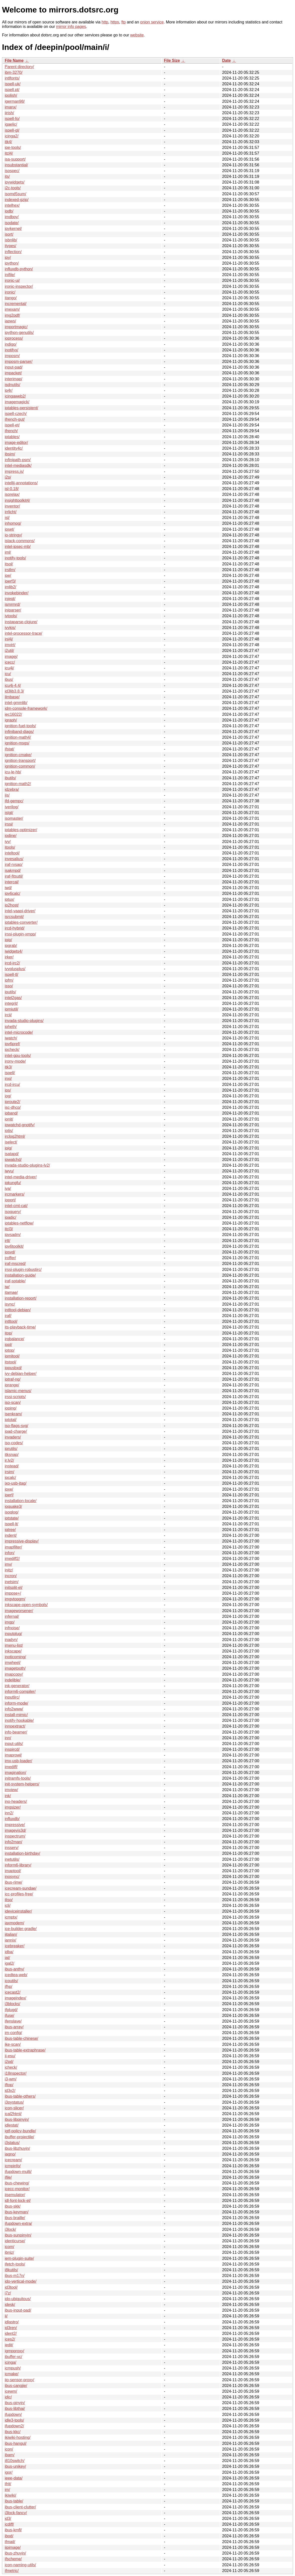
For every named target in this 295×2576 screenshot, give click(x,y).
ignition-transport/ (20, 760)
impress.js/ (14, 471)
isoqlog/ (11, 1512)
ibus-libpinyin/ (17, 2119)
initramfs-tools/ (18, 1778)
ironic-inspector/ (19, 286)
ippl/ (8, 1344)
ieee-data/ (13, 2478)
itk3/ (8, 1067)
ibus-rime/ (13, 1882)
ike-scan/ (13, 2044)
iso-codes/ (14, 1443)
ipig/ (8, 1148)
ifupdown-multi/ (18, 2171)
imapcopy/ (14, 1674)
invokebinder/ (16, 593)
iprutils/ (11, 1448)
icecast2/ (12, 1992)
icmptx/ (11, 1917)
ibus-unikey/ (15, 2466)
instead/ (12, 1466)
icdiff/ (9, 2524)
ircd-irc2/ (12, 963)
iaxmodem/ (14, 1923)
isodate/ (12, 223)
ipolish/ (11, 95)
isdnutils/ (12, 385)
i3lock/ (10, 2229)
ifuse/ (9, 2015)
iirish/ (9, 113)
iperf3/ (10, 581)
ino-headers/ (16, 1801)
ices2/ (10, 2339)
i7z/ (8, 2293)
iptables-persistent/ (21, 408)
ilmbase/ (12, 697)
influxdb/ (12, 1819)
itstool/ (10, 1362)
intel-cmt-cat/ (16, 1206)
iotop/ (9, 1350)
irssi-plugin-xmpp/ (20, 934)
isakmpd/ (13, 870)
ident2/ (11, 2333)
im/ (7, 2489)
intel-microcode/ (19, 1032)
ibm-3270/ (13, 72)
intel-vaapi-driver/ (20, 911)
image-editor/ (16, 442)
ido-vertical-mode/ (20, 2281)
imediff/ (11, 1767)
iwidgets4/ (13, 951)
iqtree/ (10, 1530)
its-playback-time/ (20, 1327)
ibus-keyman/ (16, 2212)
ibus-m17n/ (14, 2275)
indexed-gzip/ (16, 200)
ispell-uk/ (12, 84)
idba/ (9, 1952)
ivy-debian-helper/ (20, 1373)
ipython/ (12, 263)
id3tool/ (11, 2287)
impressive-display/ (22, 1541)
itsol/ (9, 564)
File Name (14, 60)
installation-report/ (20, 1298)
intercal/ (12, 882)
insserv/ (11, 1848)
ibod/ (9, 2536)
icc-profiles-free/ (19, 1894)
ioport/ (10, 1200)
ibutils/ (10, 778)
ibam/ (9, 2455)
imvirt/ (10, 645)
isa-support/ (15, 159)
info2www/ (14, 1709)
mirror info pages (71, 26)
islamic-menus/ (18, 1391)
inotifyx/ (11, 350)
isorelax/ (12, 494)
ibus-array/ (14, 2027)
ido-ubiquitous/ (18, 2299)
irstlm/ (10, 570)
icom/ (9, 2247)
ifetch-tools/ (15, 2264)
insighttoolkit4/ (17, 500)
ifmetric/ (12, 2571)
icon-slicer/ (14, 2108)
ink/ (8, 1796)
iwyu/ (9, 1171)
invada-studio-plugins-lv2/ (27, 1165)
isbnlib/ (11, 240)
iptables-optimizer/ (21, 830)
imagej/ (11, 656)
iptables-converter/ (21, 922)
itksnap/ (11, 1454)
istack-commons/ (20, 541)
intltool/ (11, 1321)
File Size (172, 60)
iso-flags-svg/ (16, 1426)
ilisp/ (9, 1900)
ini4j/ (9, 639)
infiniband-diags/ (19, 731)
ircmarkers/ (14, 1194)
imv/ (8, 1564)
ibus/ (9, 679)
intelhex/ (12, 205)
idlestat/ (11, 2125)
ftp (123, 22)
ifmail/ (10, 2542)
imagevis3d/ (15, 1830)
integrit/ (11, 1003)
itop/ (8, 1333)
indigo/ (10, 344)
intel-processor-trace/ (23, 633)
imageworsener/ (19, 1611)
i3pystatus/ (14, 2102)
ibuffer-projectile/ (19, 2137)
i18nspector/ (15, 2073)
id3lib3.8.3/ (14, 691)
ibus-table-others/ (20, 2096)
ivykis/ (10, 627)
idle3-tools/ (14, 2420)
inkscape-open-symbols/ (26, 1605)
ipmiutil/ (11, 1009)
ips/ (8, 1090)
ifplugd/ (11, 2010)
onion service (152, 22)
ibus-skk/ (12, 2206)
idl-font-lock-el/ (18, 2200)
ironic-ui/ (12, 280)
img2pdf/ (12, 315)
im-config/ (13, 2033)
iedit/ (9, 2345)
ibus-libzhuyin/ (17, 2148)
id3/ (8, 2518)
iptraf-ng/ (12, 1379)
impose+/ (13, 1593)
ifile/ (8, 2177)
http (104, 22)
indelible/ (12, 1680)
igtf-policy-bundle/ (20, 2131)
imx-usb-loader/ (18, 1761)
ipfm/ (9, 980)
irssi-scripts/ (15, 1397)
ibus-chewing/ (17, 2183)
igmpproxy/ (14, 2351)
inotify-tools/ (15, 558)
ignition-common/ (20, 766)
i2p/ (8, 477)
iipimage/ (13, 2547)
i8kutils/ (11, 2270)
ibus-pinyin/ (15, 2403)
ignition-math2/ (18, 784)
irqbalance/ (14, 1339)
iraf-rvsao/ (13, 864)
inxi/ (8, 1078)
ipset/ (9, 529)
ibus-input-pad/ (18, 2310)
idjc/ (8, 2397)
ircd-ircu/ (12, 1084)
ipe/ (8, 575)
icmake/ (11, 2374)
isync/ (10, 1304)
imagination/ (15, 1772)
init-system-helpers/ (22, 1784)
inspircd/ (12, 1749)
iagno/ (10, 2154)
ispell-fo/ (12, 118)
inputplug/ (13, 1634)
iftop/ (9, 2085)
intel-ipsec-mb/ (18, 546)
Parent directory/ (19, 67)
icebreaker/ (14, 1946)
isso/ (9, 986)
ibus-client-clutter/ (20, 2507)
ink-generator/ (17, 1686)
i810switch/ (14, 2461)
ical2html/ (13, 2114)
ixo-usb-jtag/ (15, 1483)
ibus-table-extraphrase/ (25, 2050)
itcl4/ (9, 153)
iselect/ (11, 1142)
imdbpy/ (12, 217)
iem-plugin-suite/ (19, 2258)
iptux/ (9, 899)
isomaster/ (14, 818)
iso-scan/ (13, 1402)
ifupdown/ (13, 2414)
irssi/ (9, 824)
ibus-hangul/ (15, 2443)
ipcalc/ (10, 1477)
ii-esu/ (10, 2056)
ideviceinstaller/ (18, 1911)
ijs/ (7, 795)
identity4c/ (14, 448)
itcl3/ (9, 1229)
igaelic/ (11, 124)
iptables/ (12, 437)
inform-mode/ (16, 1703)
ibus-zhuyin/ (15, 2553)
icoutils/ (11, 1981)
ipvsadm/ (13, 1235)
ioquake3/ (13, 1506)
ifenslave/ (13, 2021)
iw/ (7, 1287)
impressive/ (15, 1825)
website (137, 35)
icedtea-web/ (16, 1975)
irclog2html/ (15, 1136)
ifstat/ (9, 749)
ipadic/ (10, 1217)
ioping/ (10, 1408)
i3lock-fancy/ (16, 2513)
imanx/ (10, 107)
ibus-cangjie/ (16, 2385)
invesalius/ (14, 859)
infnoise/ (12, 1628)
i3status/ (12, 2143)
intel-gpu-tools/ (18, 1055)
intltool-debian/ (18, 1310)
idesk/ (10, 2304)
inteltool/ (12, 853)
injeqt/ (10, 599)
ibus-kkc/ (12, 2432)
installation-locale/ (20, 1501)
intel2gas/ (13, 998)
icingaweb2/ (15, 396)
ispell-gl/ (12, 130)
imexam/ (12, 309)
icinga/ (10, 2362)
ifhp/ (8, 1986)
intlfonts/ (12, 78)
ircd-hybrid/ (14, 928)
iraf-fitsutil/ (14, 876)
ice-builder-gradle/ (21, 1929)
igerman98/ (15, 101)
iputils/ (10, 992)
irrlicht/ (10, 512)
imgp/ (9, 1622)
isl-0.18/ (12, 489)
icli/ (7, 1905)
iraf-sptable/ (15, 1281)
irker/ (9, 957)
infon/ (9, 1553)
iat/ (7, 1958)
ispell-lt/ (11, 1524)
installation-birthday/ (22, 1853)
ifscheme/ (13, 2559)
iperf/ (9, 1495)
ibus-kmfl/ (13, 2530)
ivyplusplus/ (15, 969)
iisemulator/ (15, 2195)
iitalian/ (11, 1934)
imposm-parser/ (18, 361)
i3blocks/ (12, 2004)
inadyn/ (11, 1640)
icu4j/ (9, 668)
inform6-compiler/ (20, 1691)
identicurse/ (15, 2241)
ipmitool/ (12, 1356)
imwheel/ (12, 1662)
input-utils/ (14, 1744)
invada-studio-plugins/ (24, 1021)
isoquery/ (13, 1212)
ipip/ (8, 940)
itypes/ (10, 246)
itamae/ (11, 1292)
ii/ (6, 2316)
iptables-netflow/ (19, 1223)
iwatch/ (11, 1038)
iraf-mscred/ (15, 1263)
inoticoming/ (15, 1657)
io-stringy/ (13, 535)
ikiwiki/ (10, 2495)
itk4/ (8, 142)
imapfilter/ (13, 1547)
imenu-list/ (14, 1645)
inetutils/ (12, 1859)
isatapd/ (12, 1154)
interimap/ (13, 379)
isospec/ (12, 171)
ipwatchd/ (13, 1159)
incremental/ (15, 304)
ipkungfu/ (13, 1183)
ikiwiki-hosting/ (17, 2437)
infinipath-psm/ (18, 460)
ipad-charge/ (16, 1431)
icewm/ (11, 2391)
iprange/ (12, 1385)
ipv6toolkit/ (14, 1246)
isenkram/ (13, 1414)
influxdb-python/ (19, 269)
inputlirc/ (12, 1697)
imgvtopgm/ (15, 1599)
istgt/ (9, 813)
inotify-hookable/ (19, 1720)
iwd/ (8, 888)
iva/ (8, 1188)
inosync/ (12, 1876)
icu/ (8, 674)
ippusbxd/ (13, 1368)
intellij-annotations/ (21, 483)
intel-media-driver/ (21, 1177)
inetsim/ (11, 1582)
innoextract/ (15, 1726)
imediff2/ (12, 1558)
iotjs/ (9, 1131)
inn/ (8, 1738)
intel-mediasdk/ (18, 465)
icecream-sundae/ (20, 1888)
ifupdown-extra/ (18, 2223)
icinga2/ (11, 136)
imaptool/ (13, 1871)
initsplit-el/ (13, 1587)
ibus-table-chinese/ (21, 2038)
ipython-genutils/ (19, 332)
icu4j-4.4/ (13, 685)
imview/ (11, 1790)
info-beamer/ (16, 1732)
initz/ (9, 1570)
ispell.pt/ (12, 90)
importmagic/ (16, 327)
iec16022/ (13, 714)
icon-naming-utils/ (20, 2565)
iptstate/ (12, 1518)
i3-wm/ (10, 2079)
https (114, 22)
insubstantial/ (16, 165)
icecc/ (10, 662)
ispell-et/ (12, 425)
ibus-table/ (14, 2501)
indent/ (11, 1535)
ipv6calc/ (12, 893)
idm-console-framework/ (26, 708)
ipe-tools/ (13, 147)
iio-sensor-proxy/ (19, 2380)
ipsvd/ (10, 1252)
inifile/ (10, 275)
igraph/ (11, 720)
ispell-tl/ (11, 974)
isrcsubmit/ (14, 917)
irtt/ (7, 1240)
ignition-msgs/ (17, 743)
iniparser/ (13, 610)
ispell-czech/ (16, 414)
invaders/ (13, 1437)
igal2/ (9, 1963)
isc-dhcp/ (13, 1107)
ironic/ (10, 292)
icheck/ (11, 2067)
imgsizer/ (13, 1807)
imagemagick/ (17, 402)
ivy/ (8, 841)
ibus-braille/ (15, 2218)
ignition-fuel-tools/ (20, 726)
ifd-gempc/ (14, 801)
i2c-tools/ (13, 188)
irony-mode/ (15, 1061)
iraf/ (8, 1316)
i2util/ (9, 650)
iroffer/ (10, 1258)
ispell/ (10, 1073)
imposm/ (12, 356)
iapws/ (10, 321)
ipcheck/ (12, 1049)
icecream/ (13, 2160)
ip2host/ (12, 905)
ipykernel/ (13, 228)
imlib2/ (10, 587)
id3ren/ (11, 2328)
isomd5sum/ (15, 194)
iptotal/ (10, 1420)
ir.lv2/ (9, 1460)
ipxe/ (9, 1489)
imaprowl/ (13, 1755)
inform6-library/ (18, 1865)
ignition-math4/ (18, 737)
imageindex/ (15, 1998)
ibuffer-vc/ (13, 2357)
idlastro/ (12, 2322)
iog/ (8, 1096)
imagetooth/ (15, 1668)
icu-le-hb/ (13, 772)
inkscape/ (13, 1651)
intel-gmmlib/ (16, 703)
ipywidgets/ (14, 182)
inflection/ (13, 252)
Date (226, 60)
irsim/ (9, 1472)
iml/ (8, 552)
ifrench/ (11, 431)
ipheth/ (11, 1027)
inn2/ (9, 1813)
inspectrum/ (15, 1836)
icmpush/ (13, 2368)
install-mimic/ (16, 1715)
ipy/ (8, 257)
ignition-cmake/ (18, 755)
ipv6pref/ (12, 1044)
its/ (7, 176)
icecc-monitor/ (17, 2189)
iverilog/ (11, 807)
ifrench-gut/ (15, 419)
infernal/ (12, 1616)
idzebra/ (12, 789)
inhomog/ (13, 523)
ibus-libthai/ (15, 2408)
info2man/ (13, 1842)
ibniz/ (9, 2252)
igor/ (8, 2472)
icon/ (9, 2449)
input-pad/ (13, 367)
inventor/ (12, 506)
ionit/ (9, 1119)
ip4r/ (8, 390)
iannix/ (10, 1940)
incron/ (11, 1576)
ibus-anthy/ (14, 1969)
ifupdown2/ (14, 2426)
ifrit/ (8, 2484)
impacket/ (13, 373)
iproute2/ (12, 1102)
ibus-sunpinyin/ (18, 2235)
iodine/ (10, 835)
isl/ (7, 517)
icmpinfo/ (13, 2166)
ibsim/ (10, 454)
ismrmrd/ (12, 604)
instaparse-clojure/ (21, 622)
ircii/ (8, 1015)
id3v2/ (10, 2090)
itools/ (10, 847)
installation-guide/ (20, 1275)
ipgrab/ (11, 945)
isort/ (9, 234)
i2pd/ (9, 2062)
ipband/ (11, 1113)
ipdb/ (9, 211)
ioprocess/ (14, 338)
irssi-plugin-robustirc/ (23, 1269)
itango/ (11, 298)
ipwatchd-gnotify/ (20, 1125)
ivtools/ (11, 616)
